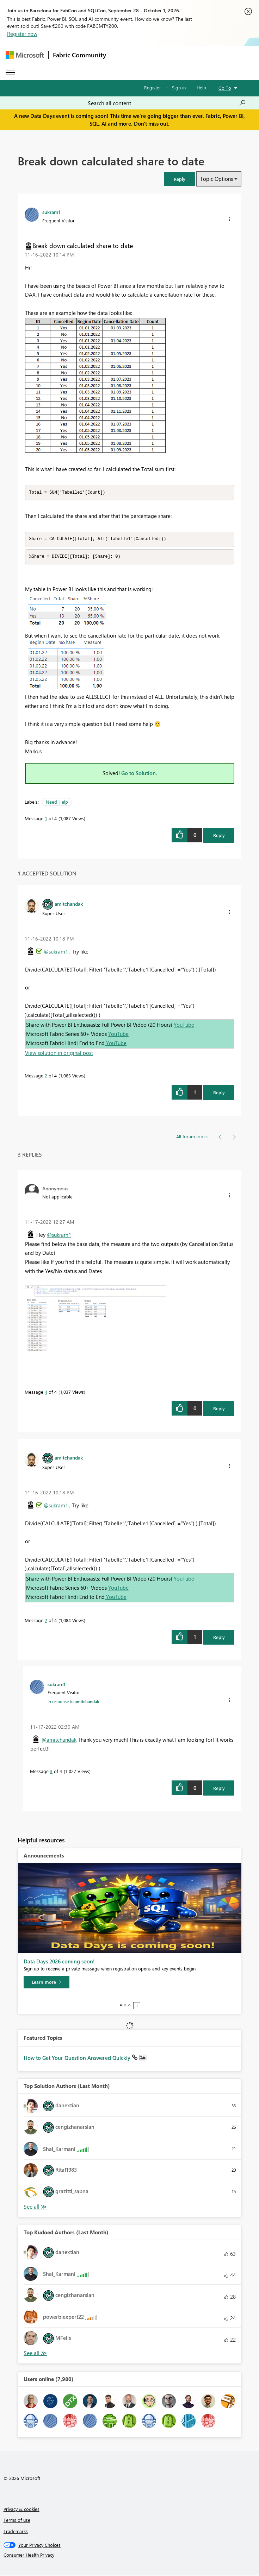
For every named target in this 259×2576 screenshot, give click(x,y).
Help (201, 87)
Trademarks (16, 2532)
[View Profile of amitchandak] (69, 904)
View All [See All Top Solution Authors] (35, 2208)
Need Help (57, 802)
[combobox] (167, 103)
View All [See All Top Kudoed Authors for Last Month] (35, 2354)
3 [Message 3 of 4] (51, 1772)
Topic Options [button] (216, 178)
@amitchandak (59, 1740)
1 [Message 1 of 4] (46, 819)
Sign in (179, 87)
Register (152, 87)
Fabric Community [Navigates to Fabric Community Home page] (79, 55)
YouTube (184, 1025)
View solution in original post (59, 1053)
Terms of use (17, 2521)
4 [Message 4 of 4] (46, 1393)
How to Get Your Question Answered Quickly (78, 2058)
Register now (22, 33)
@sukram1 (56, 952)
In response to (73, 1702)
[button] (179, 179)
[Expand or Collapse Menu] (10, 72)
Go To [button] (224, 88)
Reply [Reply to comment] (219, 1093)
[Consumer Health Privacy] (130, 2555)
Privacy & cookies (21, 2510)
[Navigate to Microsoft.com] (25, 55)
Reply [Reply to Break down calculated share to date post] (219, 836)
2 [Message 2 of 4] (46, 1077)
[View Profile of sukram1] (51, 211)
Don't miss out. (151, 123)
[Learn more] (46, 1983)
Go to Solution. (139, 774)
